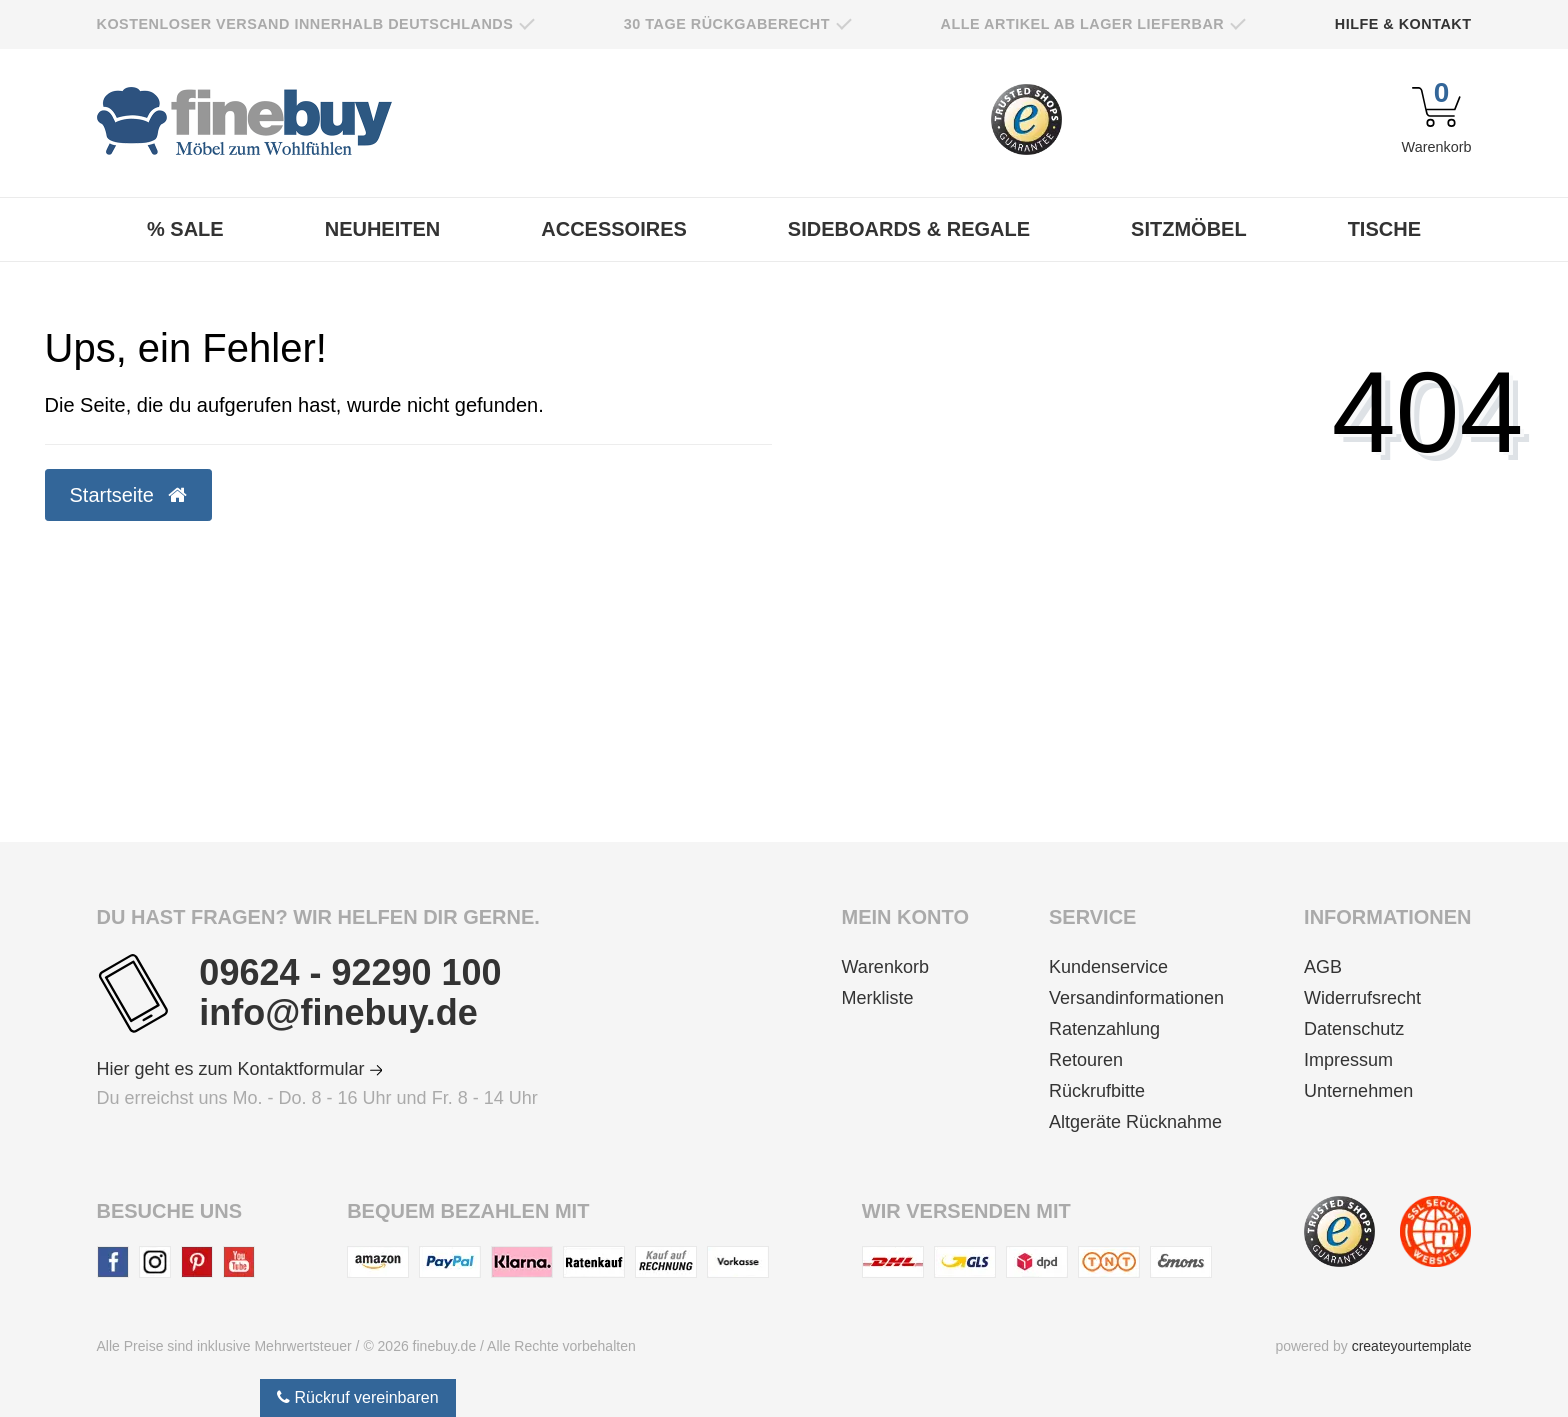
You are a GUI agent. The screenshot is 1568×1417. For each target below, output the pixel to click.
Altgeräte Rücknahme (1135, 1122)
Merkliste (878, 998)
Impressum (1348, 1060)
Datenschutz (1354, 1029)
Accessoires (614, 229)
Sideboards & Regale (909, 229)
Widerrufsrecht (1362, 998)
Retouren (1086, 1060)
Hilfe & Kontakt (1403, 24)
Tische (1384, 229)
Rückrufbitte (1097, 1091)
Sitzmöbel (1189, 229)
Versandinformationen (1136, 998)
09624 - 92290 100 (350, 973)
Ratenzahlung (1104, 1029)
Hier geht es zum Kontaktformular (240, 1069)
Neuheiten (383, 229)
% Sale (185, 229)
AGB (1323, 967)
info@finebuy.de (338, 1013)
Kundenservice (1108, 967)
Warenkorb (885, 967)
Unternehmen (1358, 1091)
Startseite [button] (128, 495)
